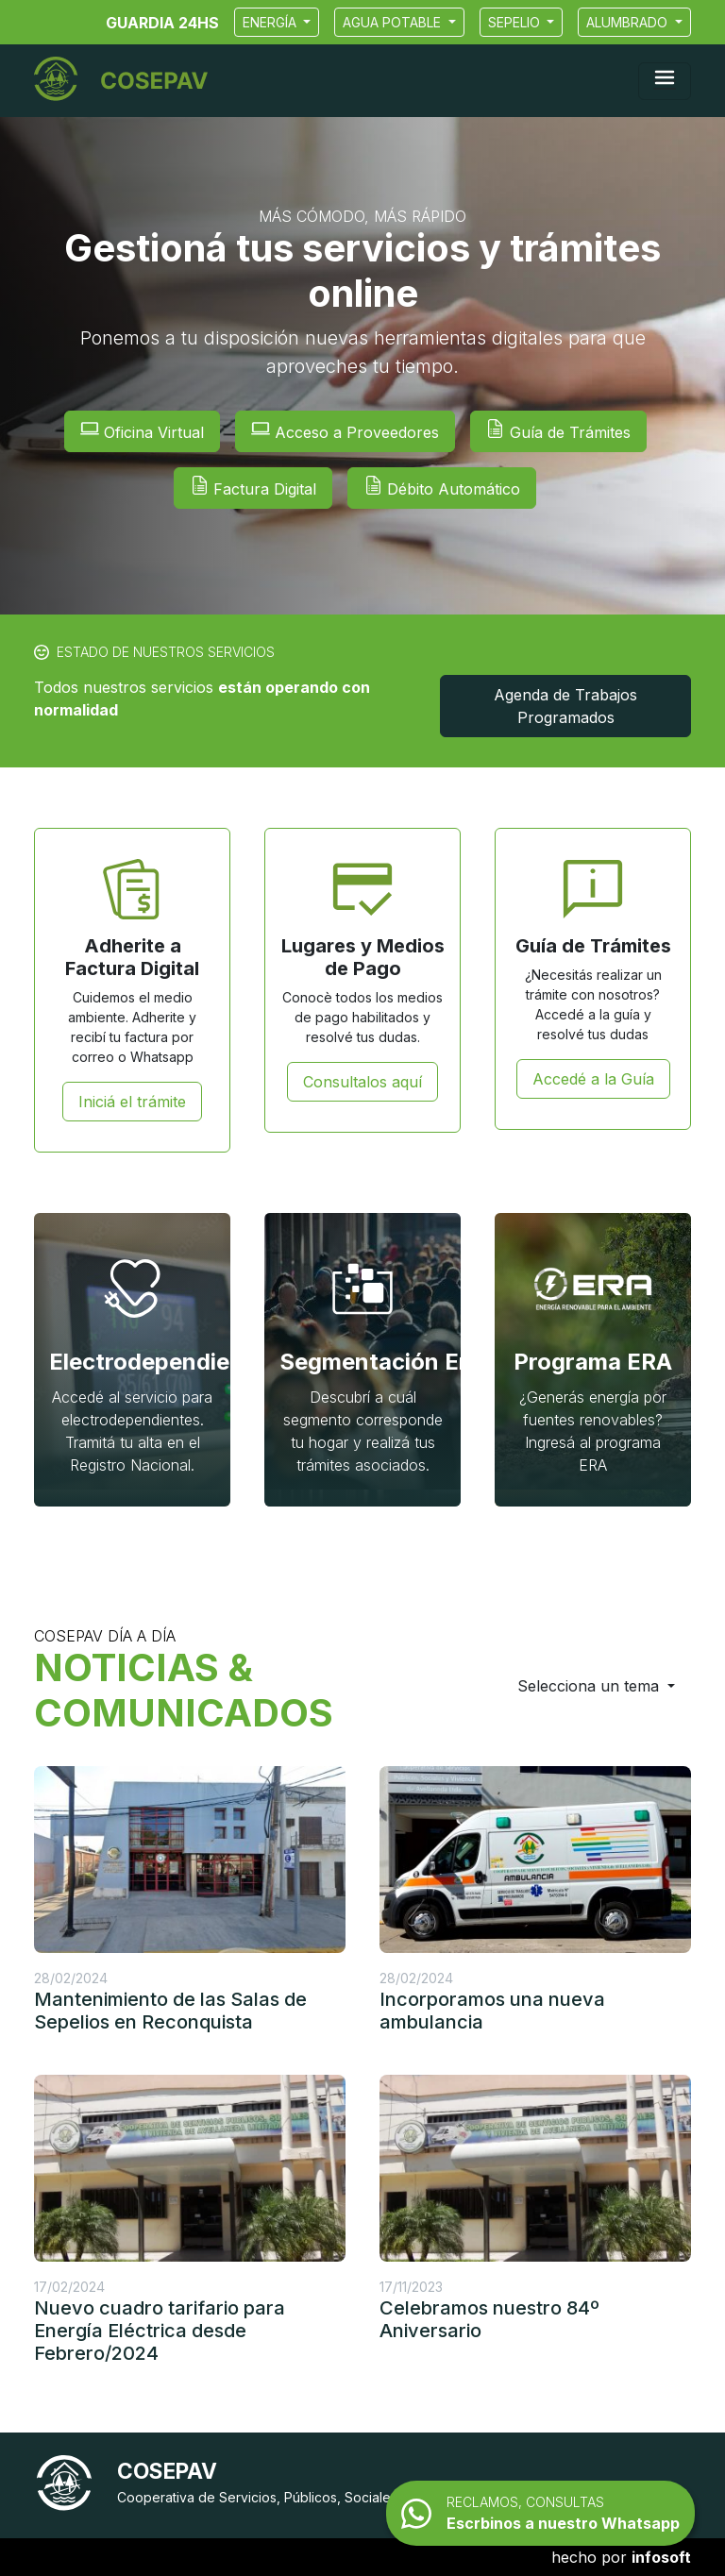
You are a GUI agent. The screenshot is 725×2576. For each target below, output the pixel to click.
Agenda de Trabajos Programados (565, 706)
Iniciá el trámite (132, 1101)
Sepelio (516, 22)
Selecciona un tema (590, 1685)
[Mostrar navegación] (664, 81)
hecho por (621, 2557)
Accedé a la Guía (593, 1078)
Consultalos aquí (362, 1081)
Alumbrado (628, 22)
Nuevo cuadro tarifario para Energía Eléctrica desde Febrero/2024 (159, 2331)
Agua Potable (394, 22)
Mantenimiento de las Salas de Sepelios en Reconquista (170, 2010)
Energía (271, 22)
